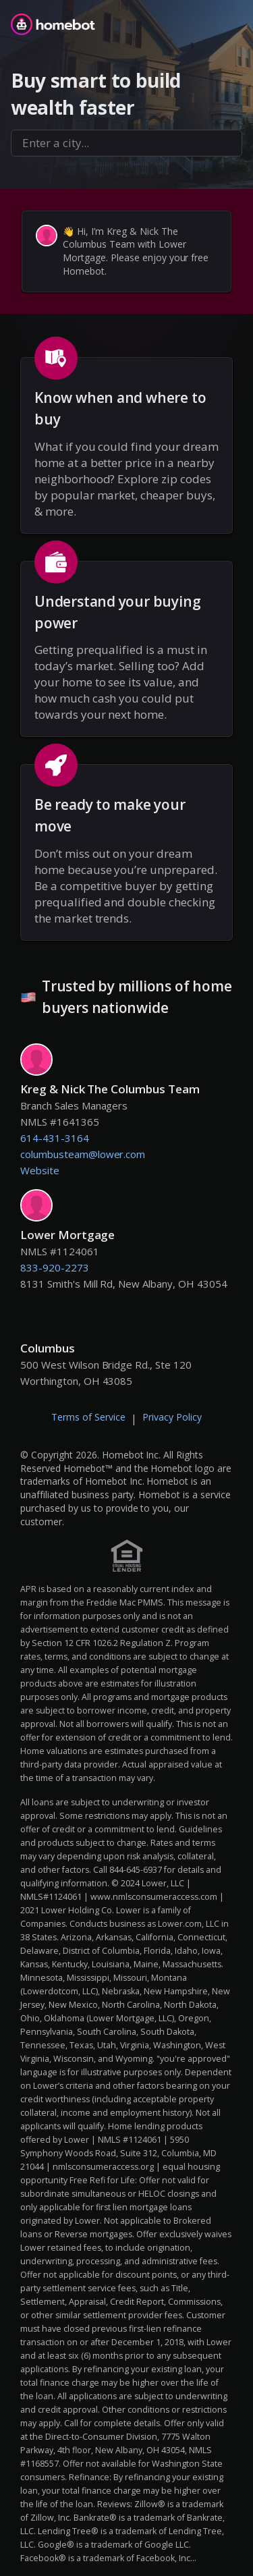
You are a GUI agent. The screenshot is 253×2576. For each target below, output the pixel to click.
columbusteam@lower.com (82, 1154)
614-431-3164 (54, 1138)
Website (39, 1170)
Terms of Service (88, 1416)
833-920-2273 (54, 1267)
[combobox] (126, 143)
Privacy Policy (172, 1416)
